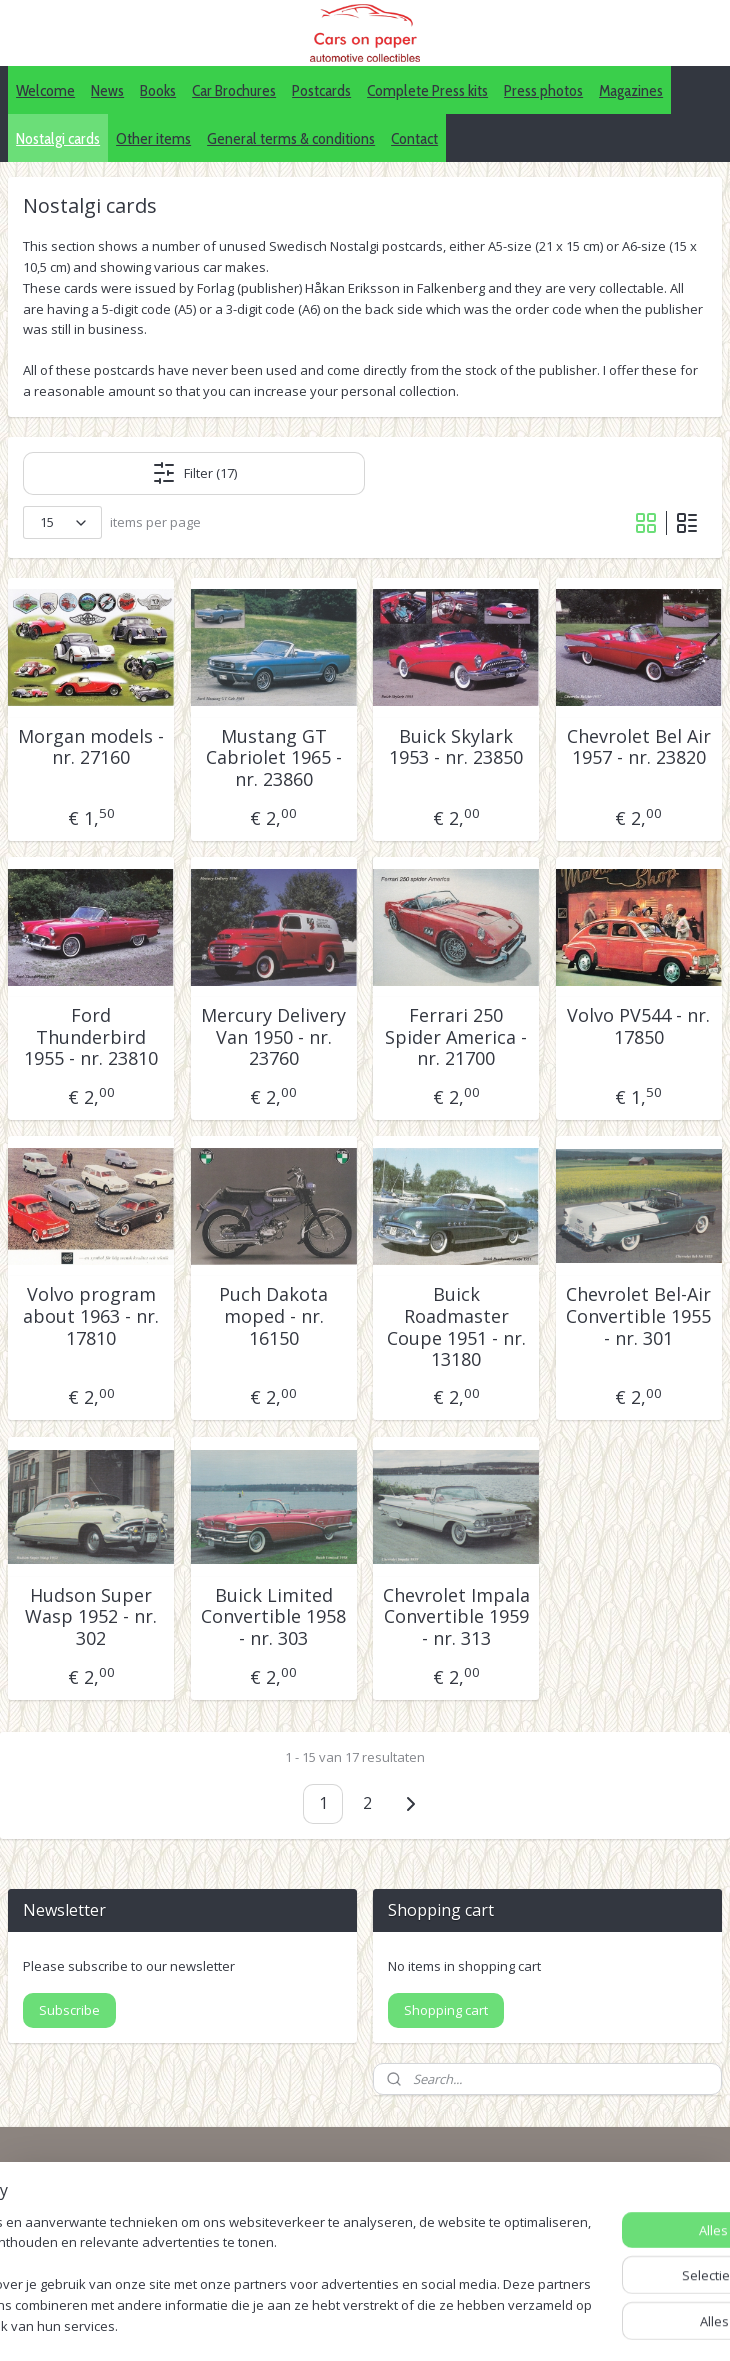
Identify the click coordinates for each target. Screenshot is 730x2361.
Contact (414, 138)
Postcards (321, 90)
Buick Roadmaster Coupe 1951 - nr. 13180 (456, 1328)
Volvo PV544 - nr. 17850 (638, 1027)
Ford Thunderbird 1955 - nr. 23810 (91, 1038)
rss (399, 2324)
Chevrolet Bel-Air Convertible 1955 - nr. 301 (638, 1317)
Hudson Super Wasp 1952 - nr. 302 (91, 1617)
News (107, 90)
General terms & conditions (291, 138)
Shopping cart (446, 2010)
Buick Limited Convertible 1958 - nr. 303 (273, 1617)
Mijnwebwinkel (650, 2324)
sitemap (357, 2324)
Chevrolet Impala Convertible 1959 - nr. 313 (456, 1617)
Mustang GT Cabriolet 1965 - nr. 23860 (274, 758)
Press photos (543, 90)
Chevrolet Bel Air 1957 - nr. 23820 (639, 747)
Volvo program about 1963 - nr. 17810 (91, 1317)
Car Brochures (234, 90)
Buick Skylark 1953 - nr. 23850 (456, 747)
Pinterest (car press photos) (585, 2230)
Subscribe (69, 2010)
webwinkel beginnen (476, 2324)
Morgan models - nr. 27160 (91, 747)
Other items (153, 138)
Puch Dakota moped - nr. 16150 (273, 1317)
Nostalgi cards (58, 138)
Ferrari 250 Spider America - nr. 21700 (456, 1038)
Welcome (45, 90)
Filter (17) (194, 473)
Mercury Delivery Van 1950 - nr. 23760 (273, 1038)
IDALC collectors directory (579, 2208)
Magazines (631, 90)
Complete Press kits (427, 90)
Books (158, 90)
